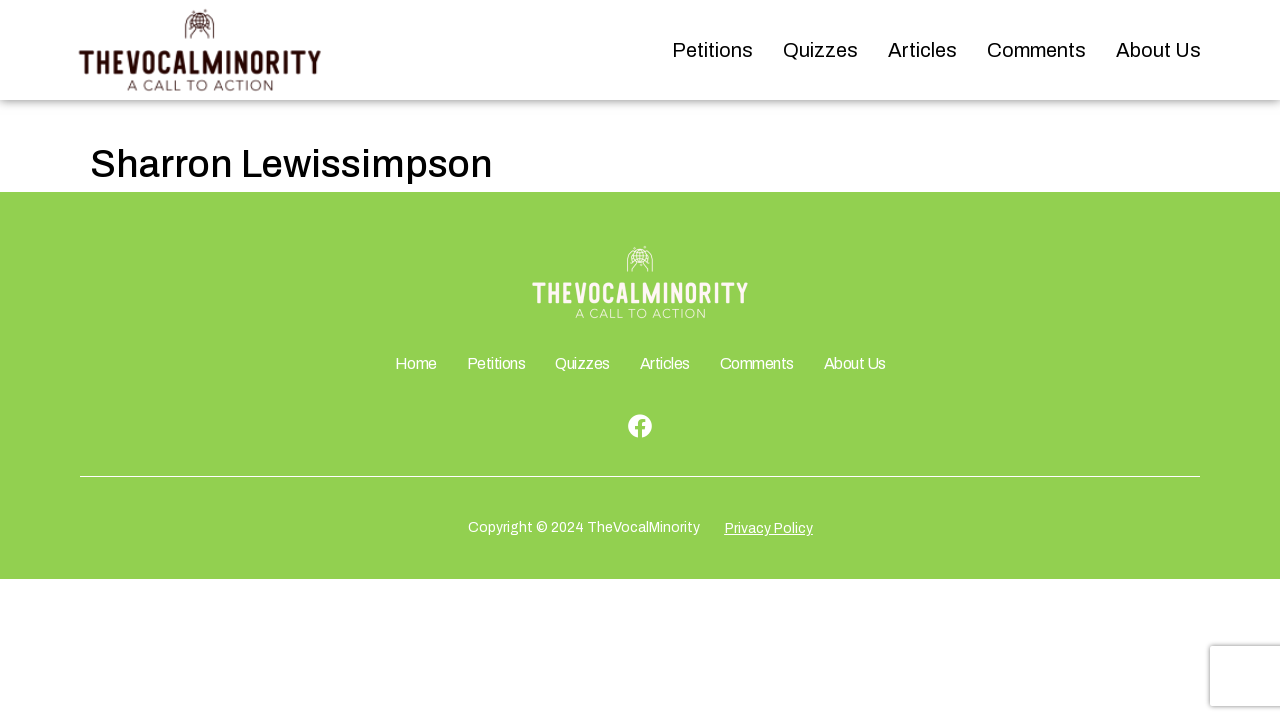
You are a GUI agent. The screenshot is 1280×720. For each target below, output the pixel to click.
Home (416, 363)
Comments (1036, 50)
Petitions (712, 50)
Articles (922, 50)
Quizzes (820, 50)
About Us (1158, 50)
